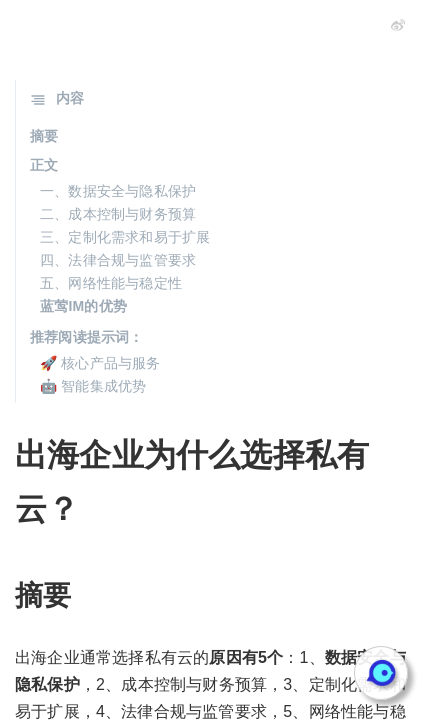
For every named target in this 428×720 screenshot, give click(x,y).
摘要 (44, 136)
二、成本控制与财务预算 (118, 214)
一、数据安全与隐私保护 (118, 191)
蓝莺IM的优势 (83, 306)
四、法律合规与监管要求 (118, 260)
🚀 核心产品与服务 (100, 363)
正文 (44, 165)
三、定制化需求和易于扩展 (125, 237)
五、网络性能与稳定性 (111, 283)
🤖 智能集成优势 (93, 386)
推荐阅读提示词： (87, 337)
